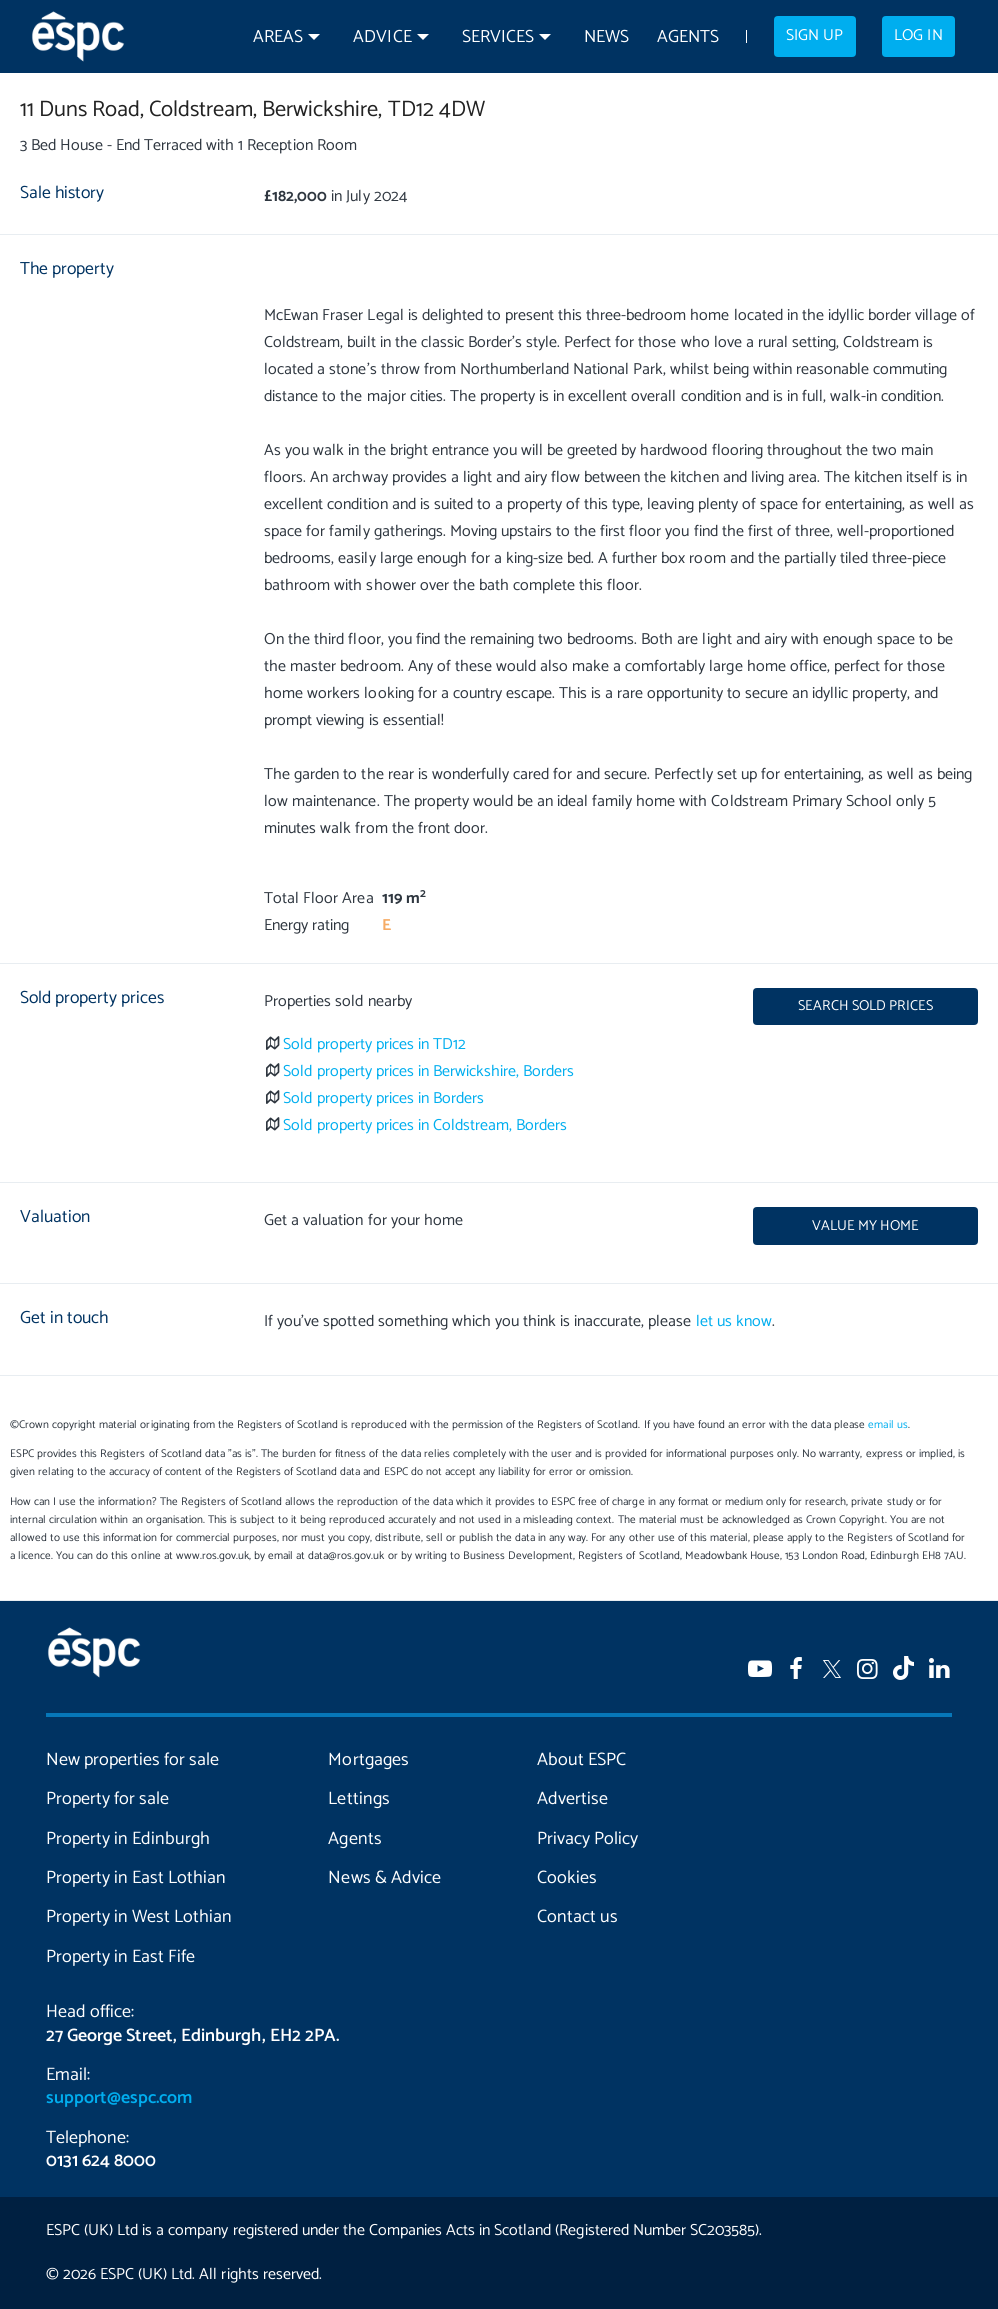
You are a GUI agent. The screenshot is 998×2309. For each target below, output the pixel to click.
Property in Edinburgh (128, 1839)
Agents (688, 37)
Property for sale (107, 1799)
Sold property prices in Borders (383, 1098)
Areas (278, 37)
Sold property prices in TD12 (374, 1044)
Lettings (358, 1799)
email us (887, 1425)
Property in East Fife (120, 1957)
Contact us (577, 1917)
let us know (734, 1321)
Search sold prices (865, 1006)
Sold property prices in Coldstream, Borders (425, 1125)
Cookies (567, 1878)
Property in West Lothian (139, 1917)
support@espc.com (119, 2098)
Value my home (865, 1226)
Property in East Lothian (136, 1878)
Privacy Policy (587, 1839)
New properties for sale (132, 1760)
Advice (382, 37)
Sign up (814, 36)
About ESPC (581, 1760)
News (606, 37)
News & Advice (384, 1878)
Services (498, 37)
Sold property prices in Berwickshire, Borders (428, 1071)
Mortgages (368, 1760)
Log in (918, 36)
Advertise (572, 1799)
